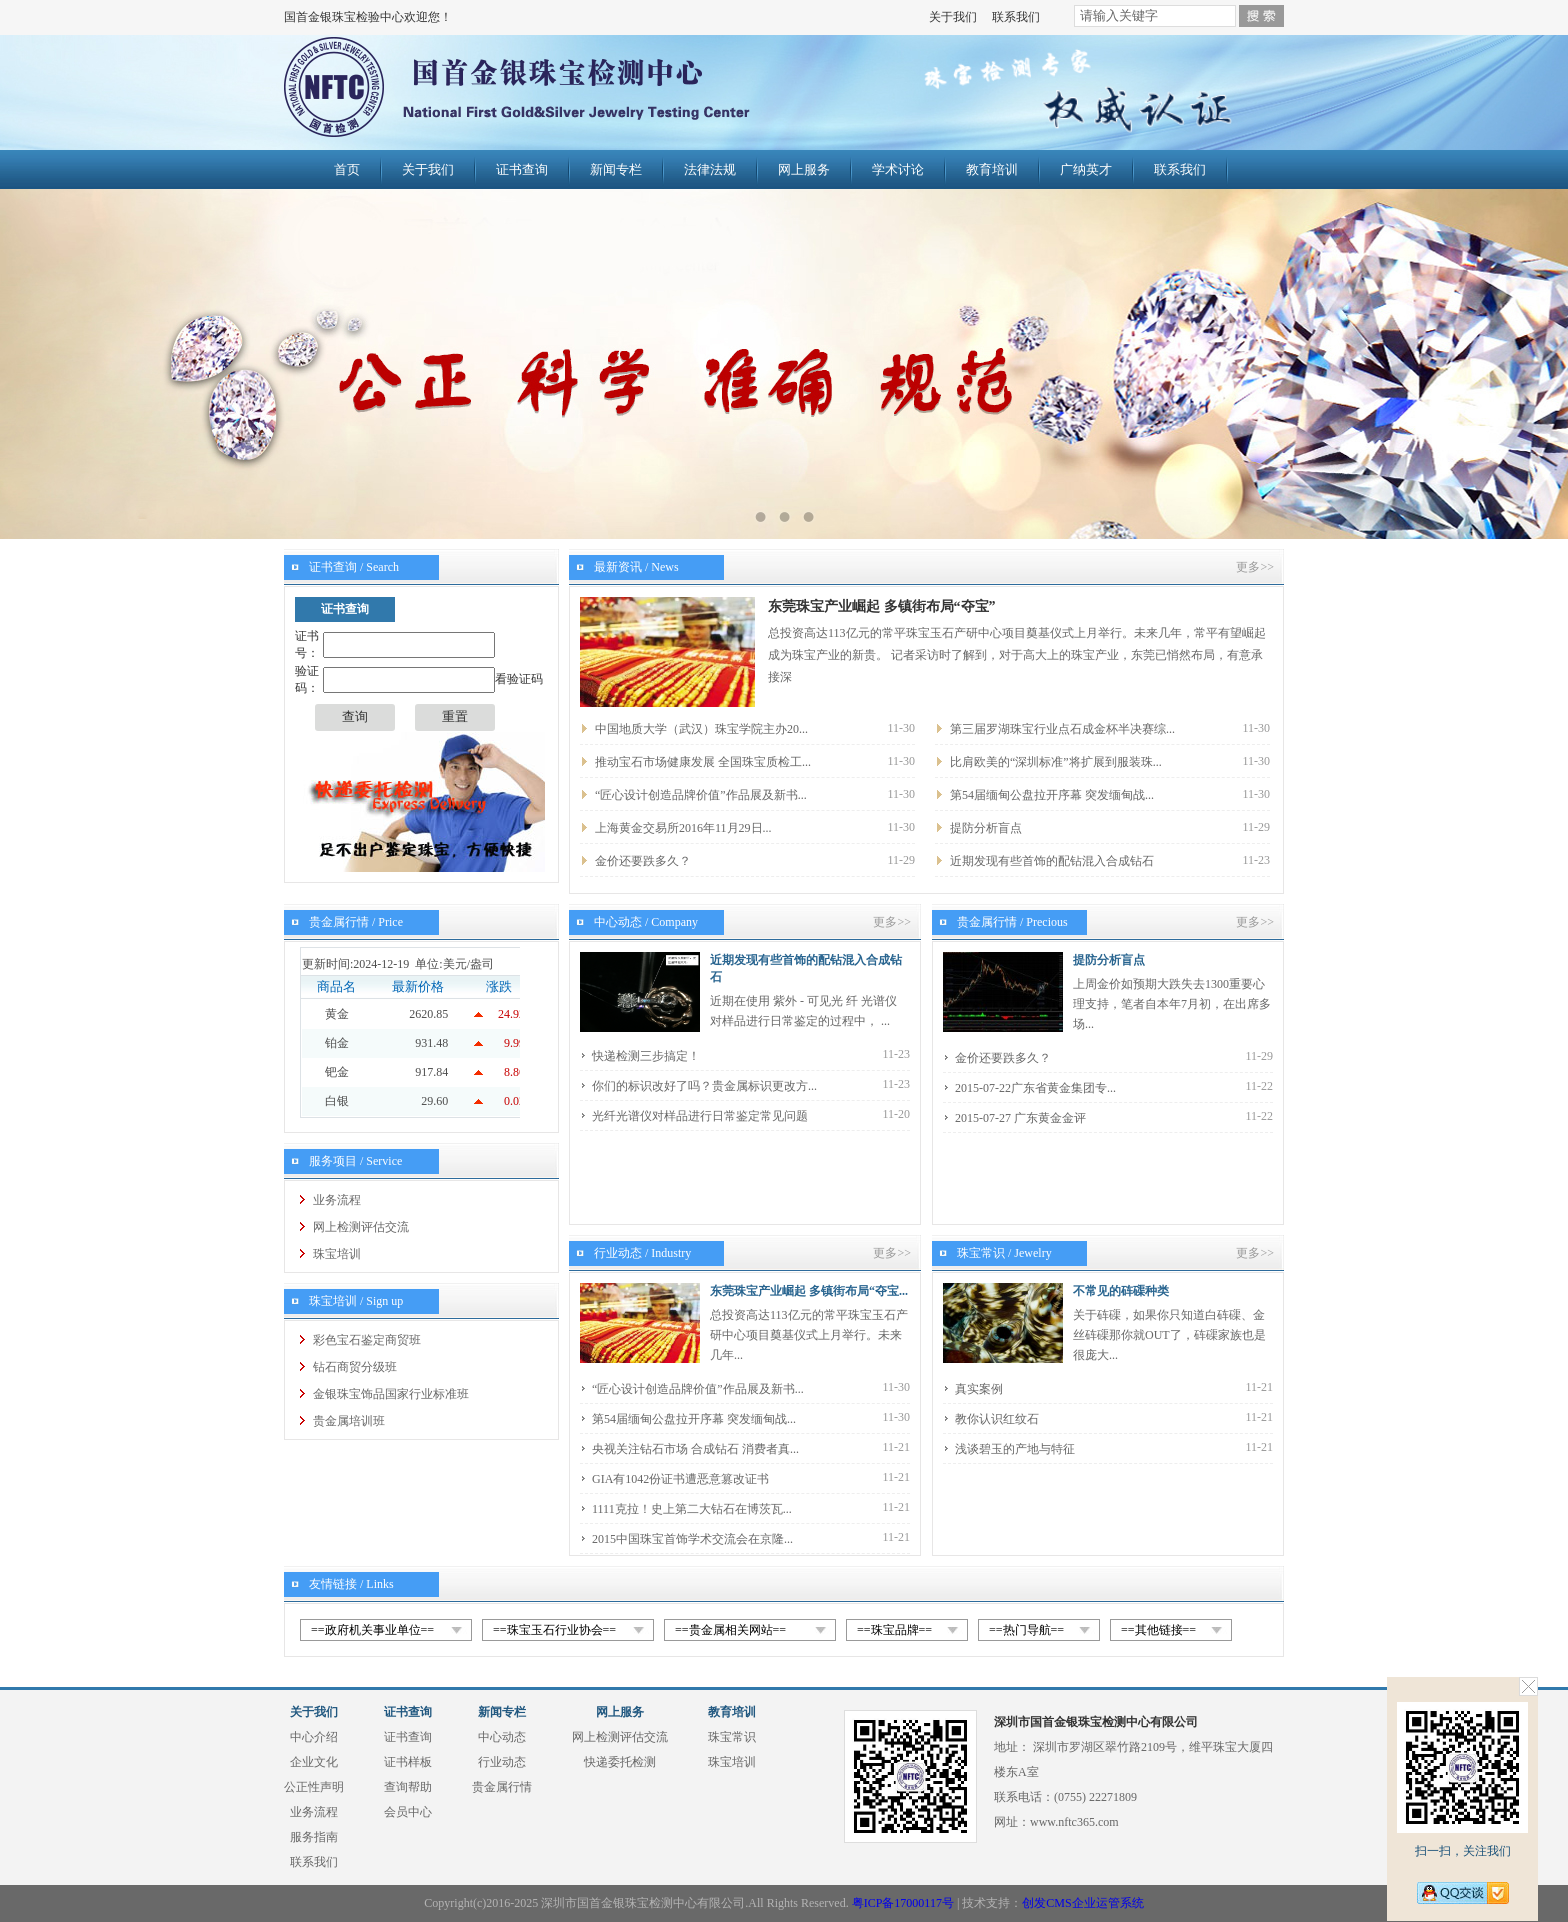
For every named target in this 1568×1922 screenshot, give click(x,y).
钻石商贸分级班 (355, 1367)
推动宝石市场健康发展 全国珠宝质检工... (703, 762)
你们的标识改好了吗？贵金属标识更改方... (704, 1086)
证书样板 (408, 1762)
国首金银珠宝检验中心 (561, 92)
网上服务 (804, 169)
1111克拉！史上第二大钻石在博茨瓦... (692, 1509)
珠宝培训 (337, 1254)
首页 (347, 169)
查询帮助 (408, 1787)
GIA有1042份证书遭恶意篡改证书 (680, 1479)
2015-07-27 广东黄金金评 (1020, 1118)
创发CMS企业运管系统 (1082, 1903)
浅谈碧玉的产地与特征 (1015, 1449)
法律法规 (710, 169)
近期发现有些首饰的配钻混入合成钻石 (1052, 861)
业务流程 (337, 1200)
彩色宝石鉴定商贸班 (367, 1340)
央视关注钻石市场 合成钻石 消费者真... (695, 1449)
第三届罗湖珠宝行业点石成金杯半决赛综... (1062, 729)
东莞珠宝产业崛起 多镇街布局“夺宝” (882, 606)
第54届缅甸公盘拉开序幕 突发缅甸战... (1052, 795)
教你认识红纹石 (997, 1419)
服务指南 (314, 1837)
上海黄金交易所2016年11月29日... (683, 828)
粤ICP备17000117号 (903, 1903)
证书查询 (522, 169)
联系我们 (1016, 17)
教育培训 (992, 169)
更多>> (1255, 567)
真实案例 (979, 1389)
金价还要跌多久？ (643, 861)
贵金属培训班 (349, 1421)
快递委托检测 (620, 1762)
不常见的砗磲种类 (1121, 1291)
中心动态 (502, 1737)
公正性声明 (314, 1787)
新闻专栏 (616, 169)
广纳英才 (1086, 169)
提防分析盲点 (986, 828)
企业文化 (314, 1762)
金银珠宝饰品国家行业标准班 (391, 1394)
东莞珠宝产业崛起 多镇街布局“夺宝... (809, 1291)
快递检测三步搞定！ (646, 1056)
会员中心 (408, 1812)
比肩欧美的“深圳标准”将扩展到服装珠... (1056, 762)
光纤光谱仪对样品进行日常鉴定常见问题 (700, 1116)
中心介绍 (314, 1737)
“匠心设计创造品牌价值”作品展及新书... (701, 795)
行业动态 (502, 1762)
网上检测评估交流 (361, 1227)
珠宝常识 (732, 1737)
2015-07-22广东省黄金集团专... (1035, 1088)
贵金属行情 (502, 1787)
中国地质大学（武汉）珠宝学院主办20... (701, 729)
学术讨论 (898, 169)
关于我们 (953, 17)
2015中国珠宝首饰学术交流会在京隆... (692, 1539)
